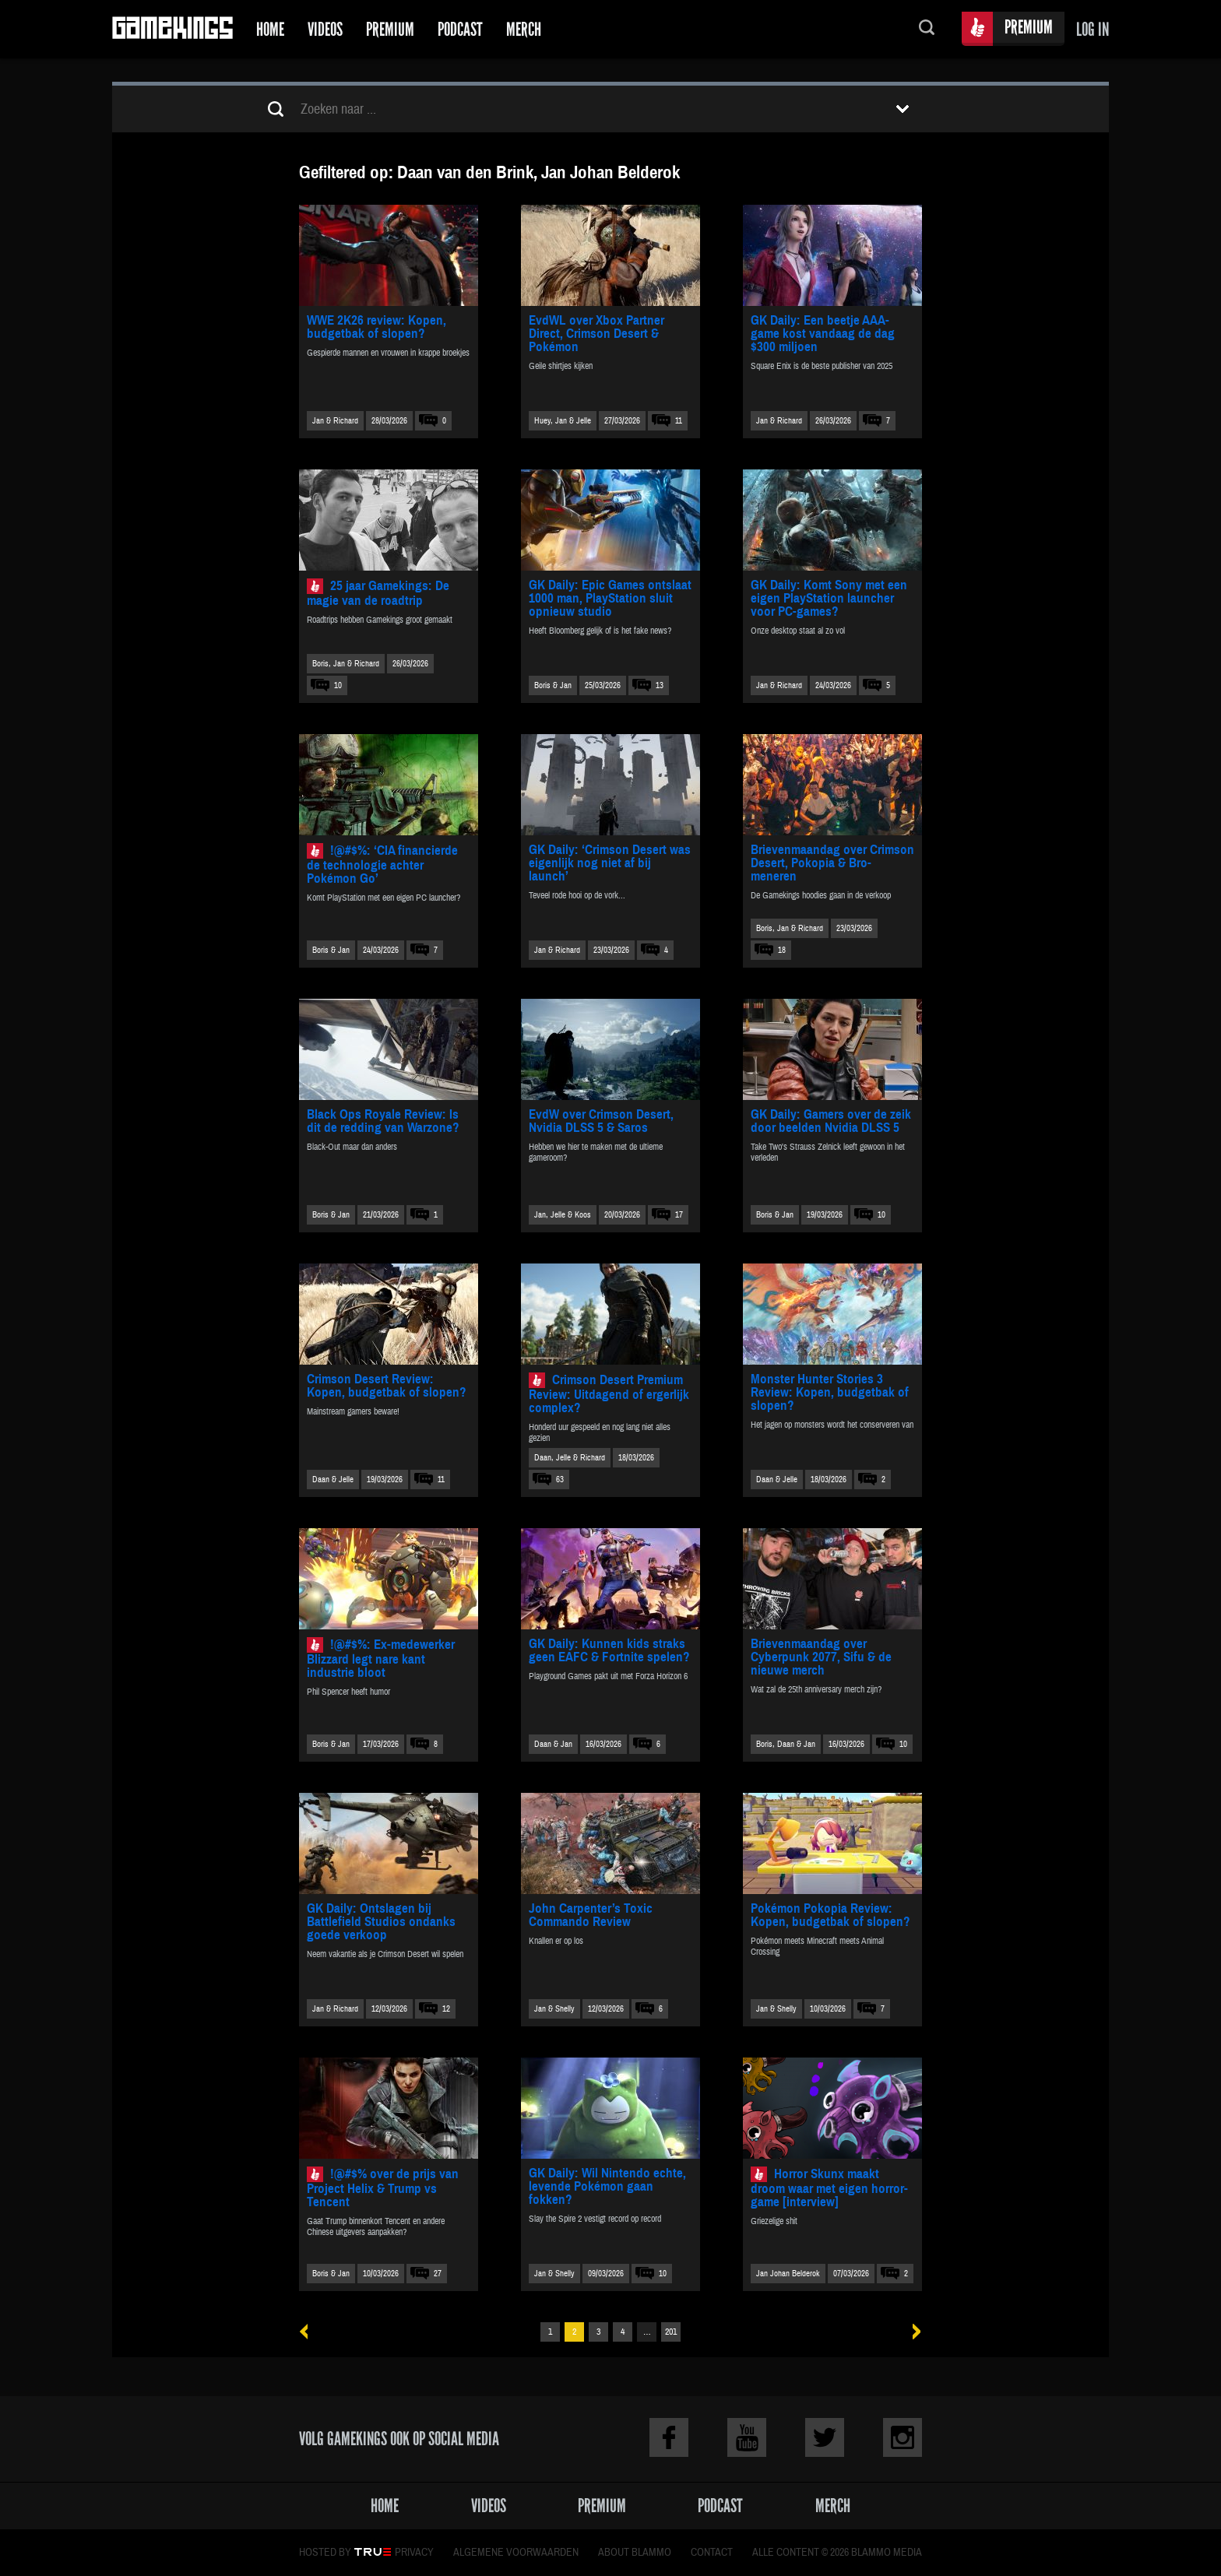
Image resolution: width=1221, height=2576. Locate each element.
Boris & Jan (553, 685)
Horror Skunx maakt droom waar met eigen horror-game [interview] (829, 2188)
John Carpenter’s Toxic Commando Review (591, 1915)
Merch (523, 29)
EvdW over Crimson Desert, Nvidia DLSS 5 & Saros (601, 1121)
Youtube (746, 2437)
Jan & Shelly (554, 2009)
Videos (325, 29)
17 (679, 1215)
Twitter (824, 2437)
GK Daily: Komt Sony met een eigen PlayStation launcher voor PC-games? (829, 598)
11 (678, 421)
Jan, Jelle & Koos (562, 1215)
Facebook (668, 2437)
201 (671, 2332)
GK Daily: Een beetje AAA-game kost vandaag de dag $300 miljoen (823, 333)
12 (446, 2009)
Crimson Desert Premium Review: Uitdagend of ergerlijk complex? (609, 1394)
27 (438, 2273)
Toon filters (902, 109)
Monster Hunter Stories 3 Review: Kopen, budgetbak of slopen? (830, 1392)
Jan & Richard (335, 421)
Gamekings (172, 29)
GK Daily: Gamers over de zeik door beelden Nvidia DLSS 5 (831, 1121)
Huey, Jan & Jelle (562, 421)
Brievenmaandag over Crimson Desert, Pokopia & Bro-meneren (832, 863)
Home (270, 29)
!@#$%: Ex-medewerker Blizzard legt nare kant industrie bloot (381, 1658)
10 (338, 685)
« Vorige (309, 2332)
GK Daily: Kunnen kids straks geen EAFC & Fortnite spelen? (609, 1650)
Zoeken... (926, 29)
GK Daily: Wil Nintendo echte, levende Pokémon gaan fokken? (607, 2186)
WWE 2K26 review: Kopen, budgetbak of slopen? (376, 327)
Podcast (460, 29)
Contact (712, 2553)
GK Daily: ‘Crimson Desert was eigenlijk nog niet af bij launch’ (610, 863)
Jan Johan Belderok (788, 2273)
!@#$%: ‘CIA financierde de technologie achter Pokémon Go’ (382, 864)
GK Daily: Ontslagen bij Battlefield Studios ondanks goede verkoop (381, 1921)
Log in (1092, 29)
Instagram (902, 2437)
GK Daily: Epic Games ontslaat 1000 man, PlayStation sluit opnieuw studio (610, 598)
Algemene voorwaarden (516, 2553)
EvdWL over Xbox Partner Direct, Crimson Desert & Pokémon (596, 333)
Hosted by (325, 2553)
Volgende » (911, 2332)
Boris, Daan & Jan (785, 1744)
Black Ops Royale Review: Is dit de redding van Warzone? (383, 1121)
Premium (390, 29)
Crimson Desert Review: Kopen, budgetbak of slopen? (386, 1385)
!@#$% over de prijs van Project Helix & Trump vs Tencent (383, 2188)
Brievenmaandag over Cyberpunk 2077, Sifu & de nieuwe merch (821, 1657)
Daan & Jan (553, 1744)
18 (782, 950)
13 (659, 685)
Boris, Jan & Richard (345, 663)
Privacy (414, 2553)
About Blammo (634, 2553)
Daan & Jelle (333, 1479)
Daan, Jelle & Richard (569, 1458)
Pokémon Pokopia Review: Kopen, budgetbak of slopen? (830, 1915)
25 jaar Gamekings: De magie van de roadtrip (378, 593)
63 (560, 1479)
